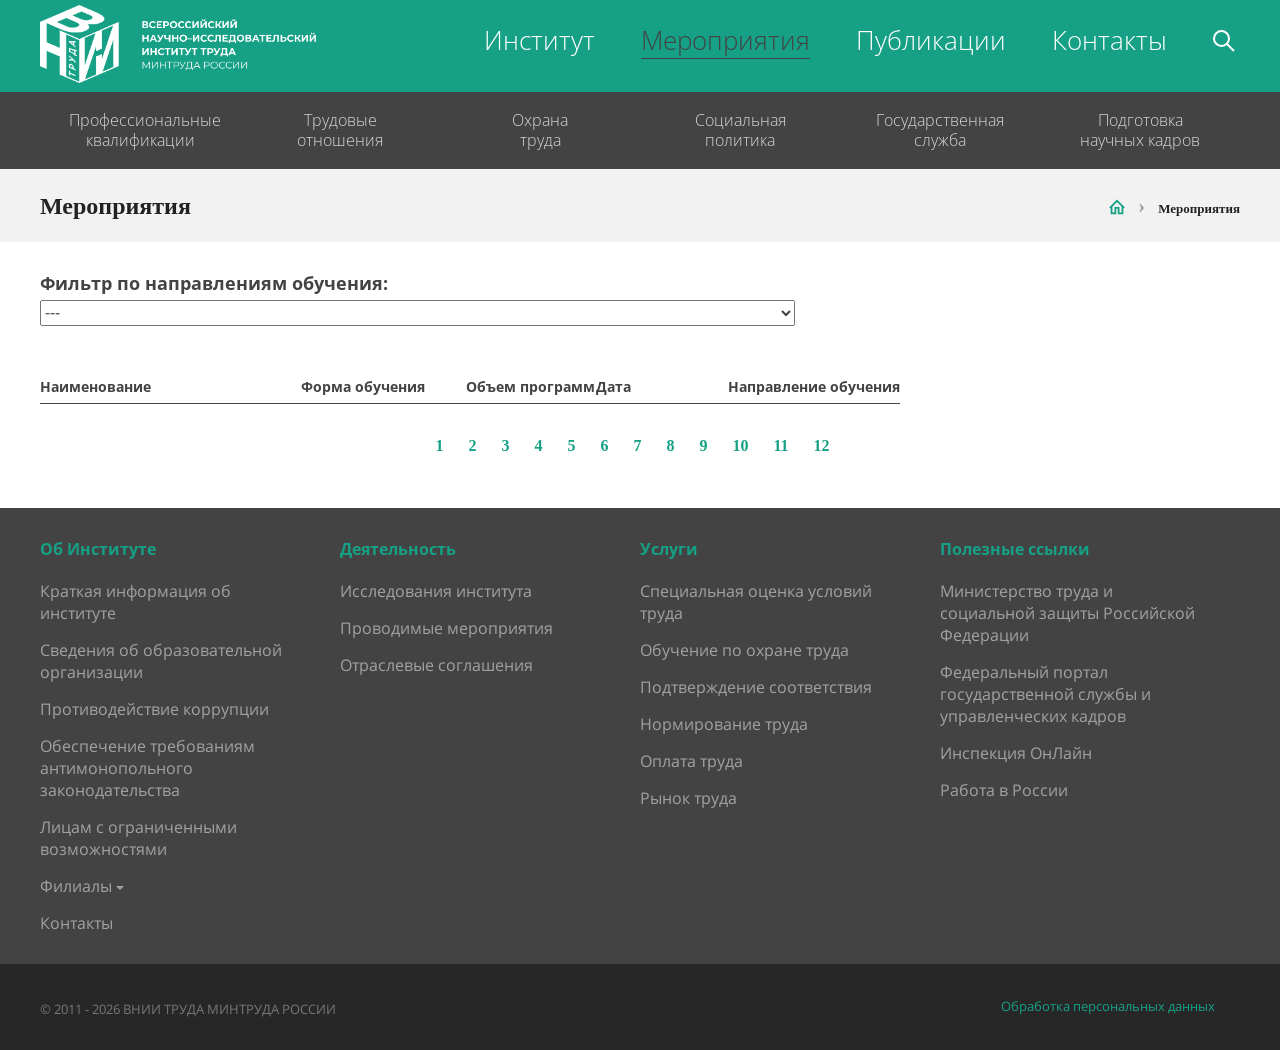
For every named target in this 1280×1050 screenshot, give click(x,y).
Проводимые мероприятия (446, 628)
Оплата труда (691, 761)
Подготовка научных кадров (1140, 130)
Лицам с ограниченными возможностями (138, 838)
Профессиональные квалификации (140, 130)
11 (780, 445)
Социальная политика (740, 130)
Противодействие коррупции (154, 709)
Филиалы (76, 886)
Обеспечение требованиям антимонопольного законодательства (147, 768)
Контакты (1109, 40)
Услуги (669, 549)
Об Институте (98, 549)
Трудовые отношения (340, 130)
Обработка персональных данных (1108, 1006)
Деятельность (398, 549)
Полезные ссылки (1015, 549)
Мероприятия (725, 40)
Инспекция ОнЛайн (1016, 753)
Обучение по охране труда (744, 650)
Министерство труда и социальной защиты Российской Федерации (1067, 613)
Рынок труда (688, 798)
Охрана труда (540, 130)
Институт (539, 40)
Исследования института (436, 591)
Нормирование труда (724, 724)
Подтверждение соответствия (756, 687)
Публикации (931, 40)
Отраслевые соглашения (436, 665)
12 (822, 445)
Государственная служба (940, 130)
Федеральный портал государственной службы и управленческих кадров (1045, 694)
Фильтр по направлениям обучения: (214, 283)
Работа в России (1004, 790)
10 (740, 445)
